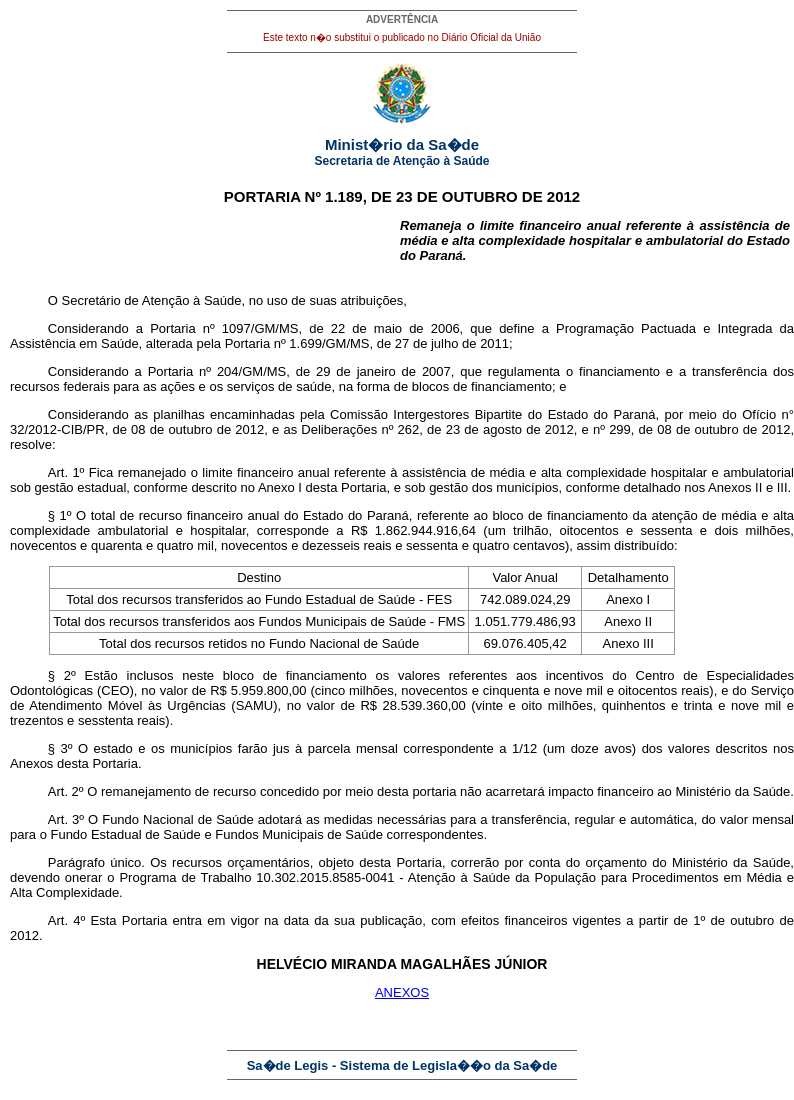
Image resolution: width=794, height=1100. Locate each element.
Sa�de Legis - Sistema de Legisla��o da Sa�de (402, 1065)
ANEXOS (402, 992)
